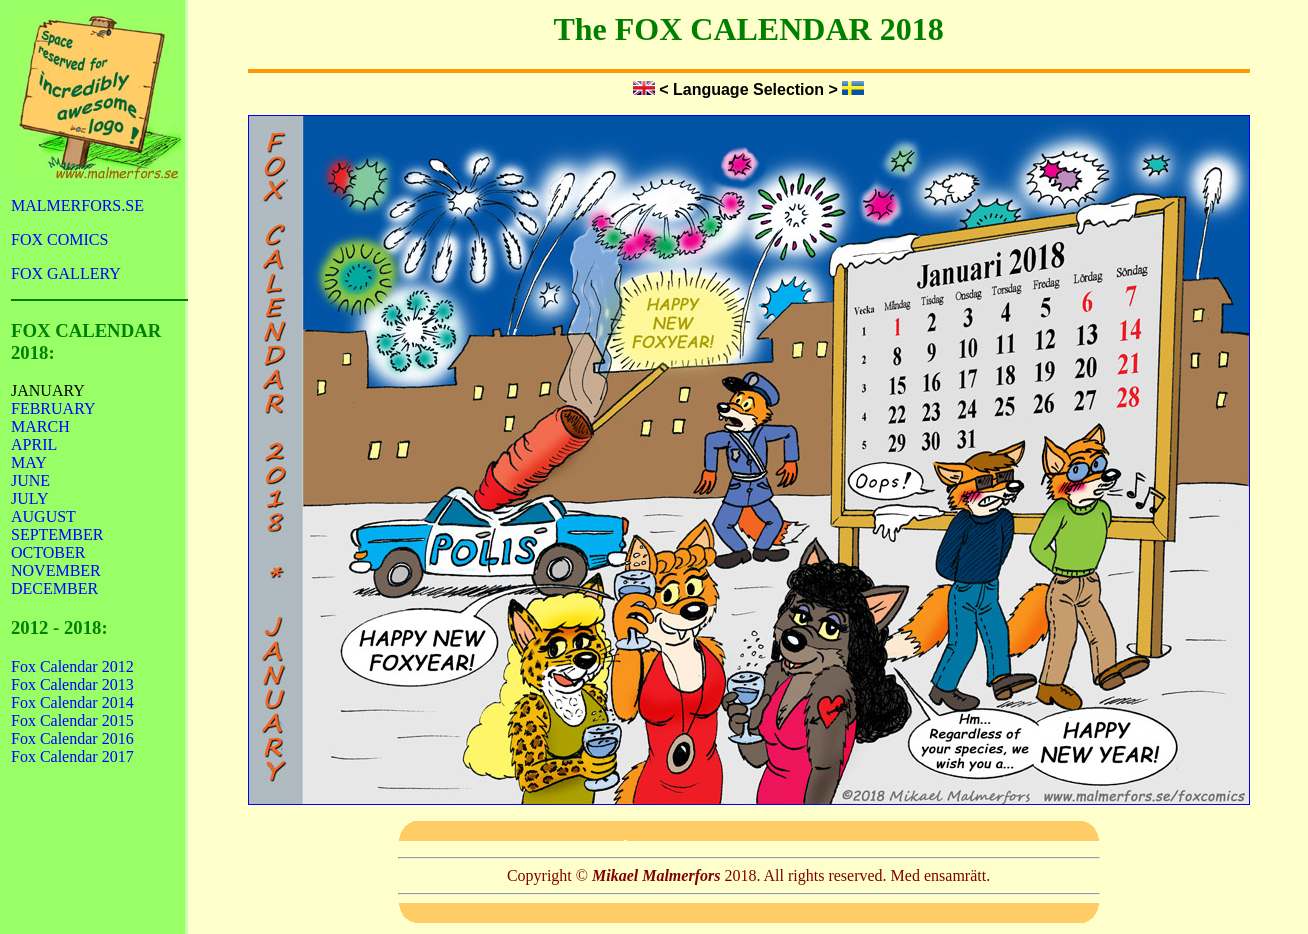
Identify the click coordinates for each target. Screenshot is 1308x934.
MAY (29, 462)
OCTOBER (48, 552)
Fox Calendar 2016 (72, 738)
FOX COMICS (59, 239)
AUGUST (43, 516)
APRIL (34, 444)
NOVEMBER (56, 570)
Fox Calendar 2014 (72, 702)
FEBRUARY (53, 408)
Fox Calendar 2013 (72, 684)
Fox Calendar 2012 (72, 666)
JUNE (30, 480)
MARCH (40, 426)
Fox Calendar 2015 (72, 720)
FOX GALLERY (66, 273)
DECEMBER (54, 588)
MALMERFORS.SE (77, 205)
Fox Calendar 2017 (72, 756)
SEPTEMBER (57, 534)
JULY (30, 498)
